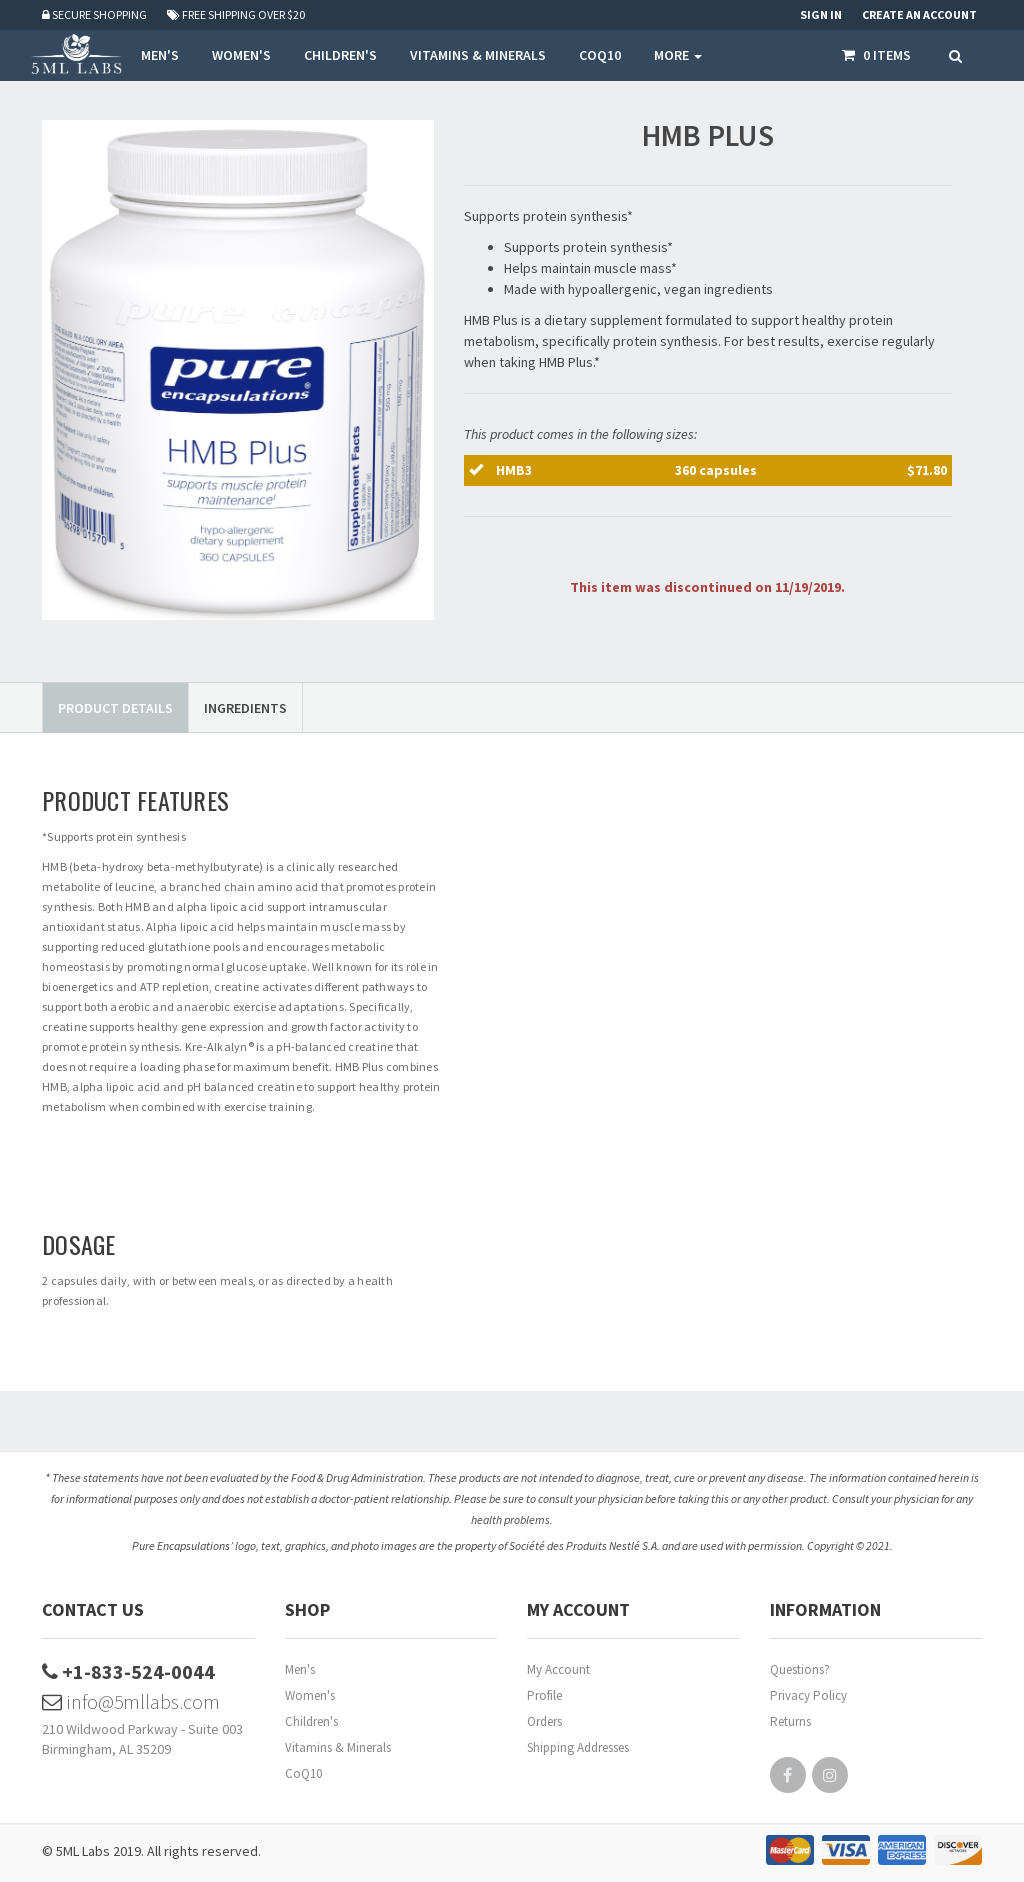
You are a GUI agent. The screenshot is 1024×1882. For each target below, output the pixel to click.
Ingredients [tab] (245, 708)
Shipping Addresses (578, 1747)
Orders (544, 1721)
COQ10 (600, 55)
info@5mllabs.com (131, 1701)
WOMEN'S (241, 55)
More (678, 55)
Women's (310, 1695)
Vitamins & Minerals (338, 1747)
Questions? (800, 1669)
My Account (558, 1669)
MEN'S (160, 55)
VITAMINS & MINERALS (478, 55)
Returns (790, 1721)
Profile (544, 1695)
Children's (311, 1721)
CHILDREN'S (340, 55)
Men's (300, 1669)
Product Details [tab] (115, 708)
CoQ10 (303, 1773)
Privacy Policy (808, 1695)
